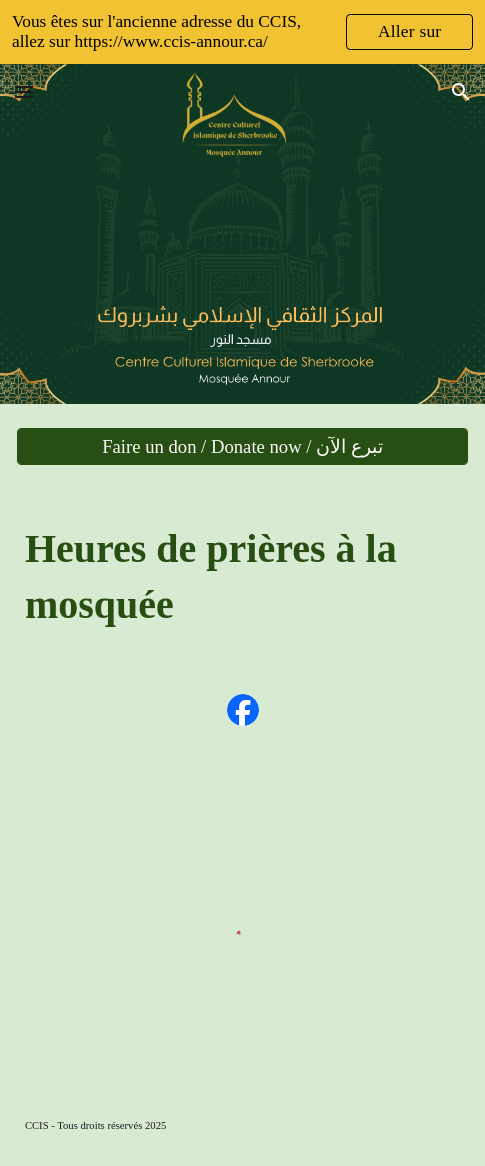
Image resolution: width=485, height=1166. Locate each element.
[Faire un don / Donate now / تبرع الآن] (242, 446)
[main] (242, 576)
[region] (242, 32)
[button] (24, 91)
